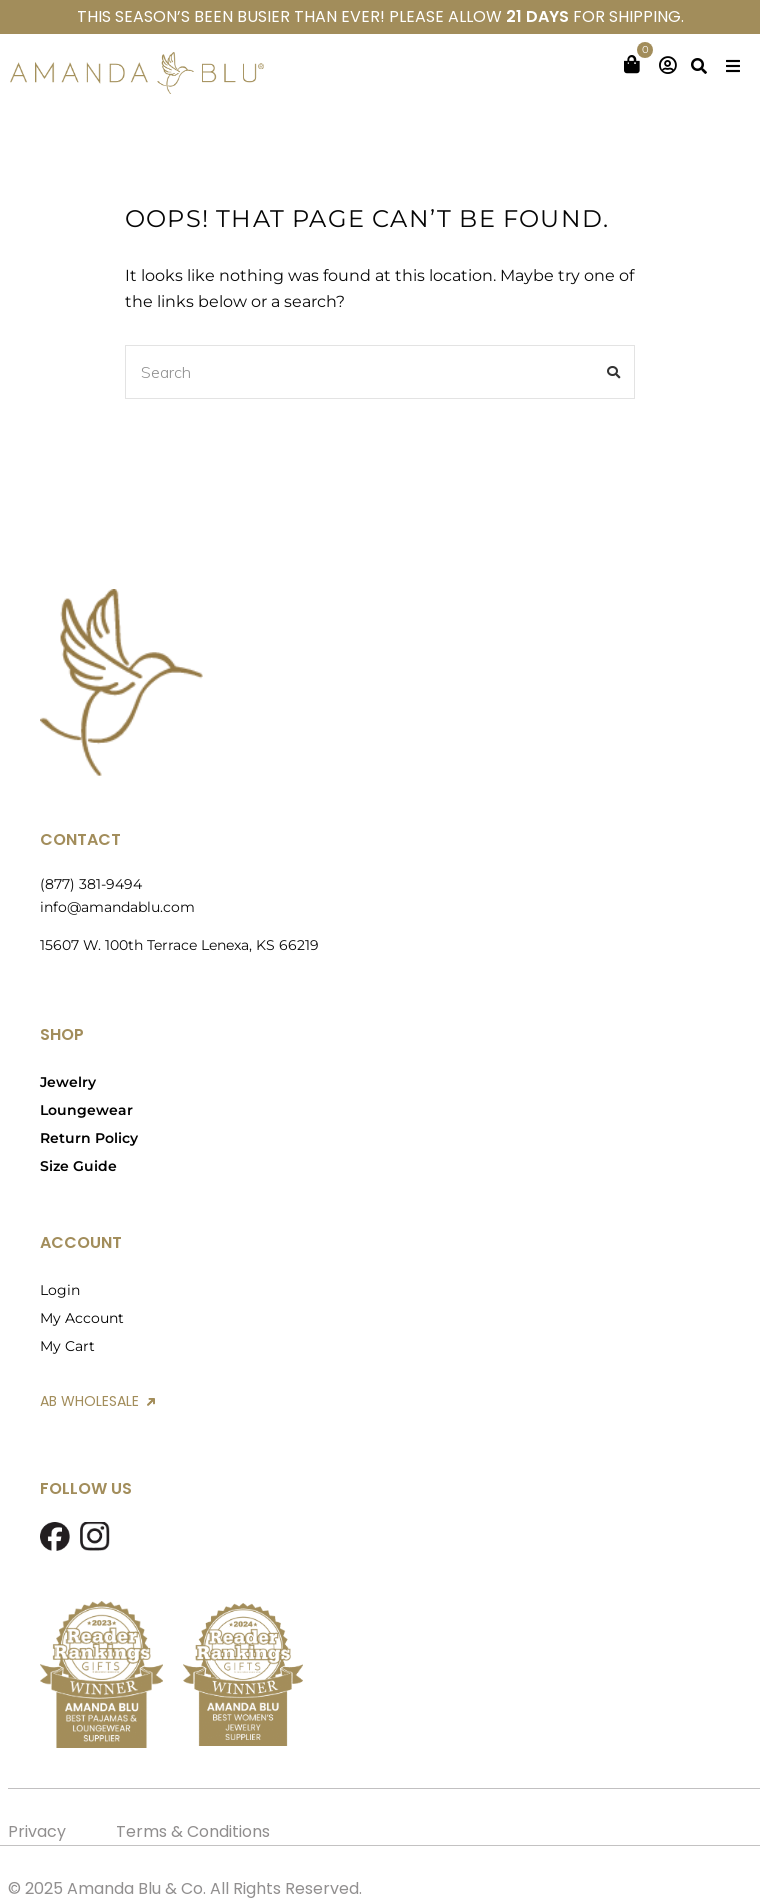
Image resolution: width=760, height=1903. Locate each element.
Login (60, 1290)
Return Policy (89, 1138)
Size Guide (78, 1166)
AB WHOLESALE (97, 1401)
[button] (732, 65)
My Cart (67, 1346)
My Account (82, 1318)
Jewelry (68, 1082)
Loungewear (86, 1110)
